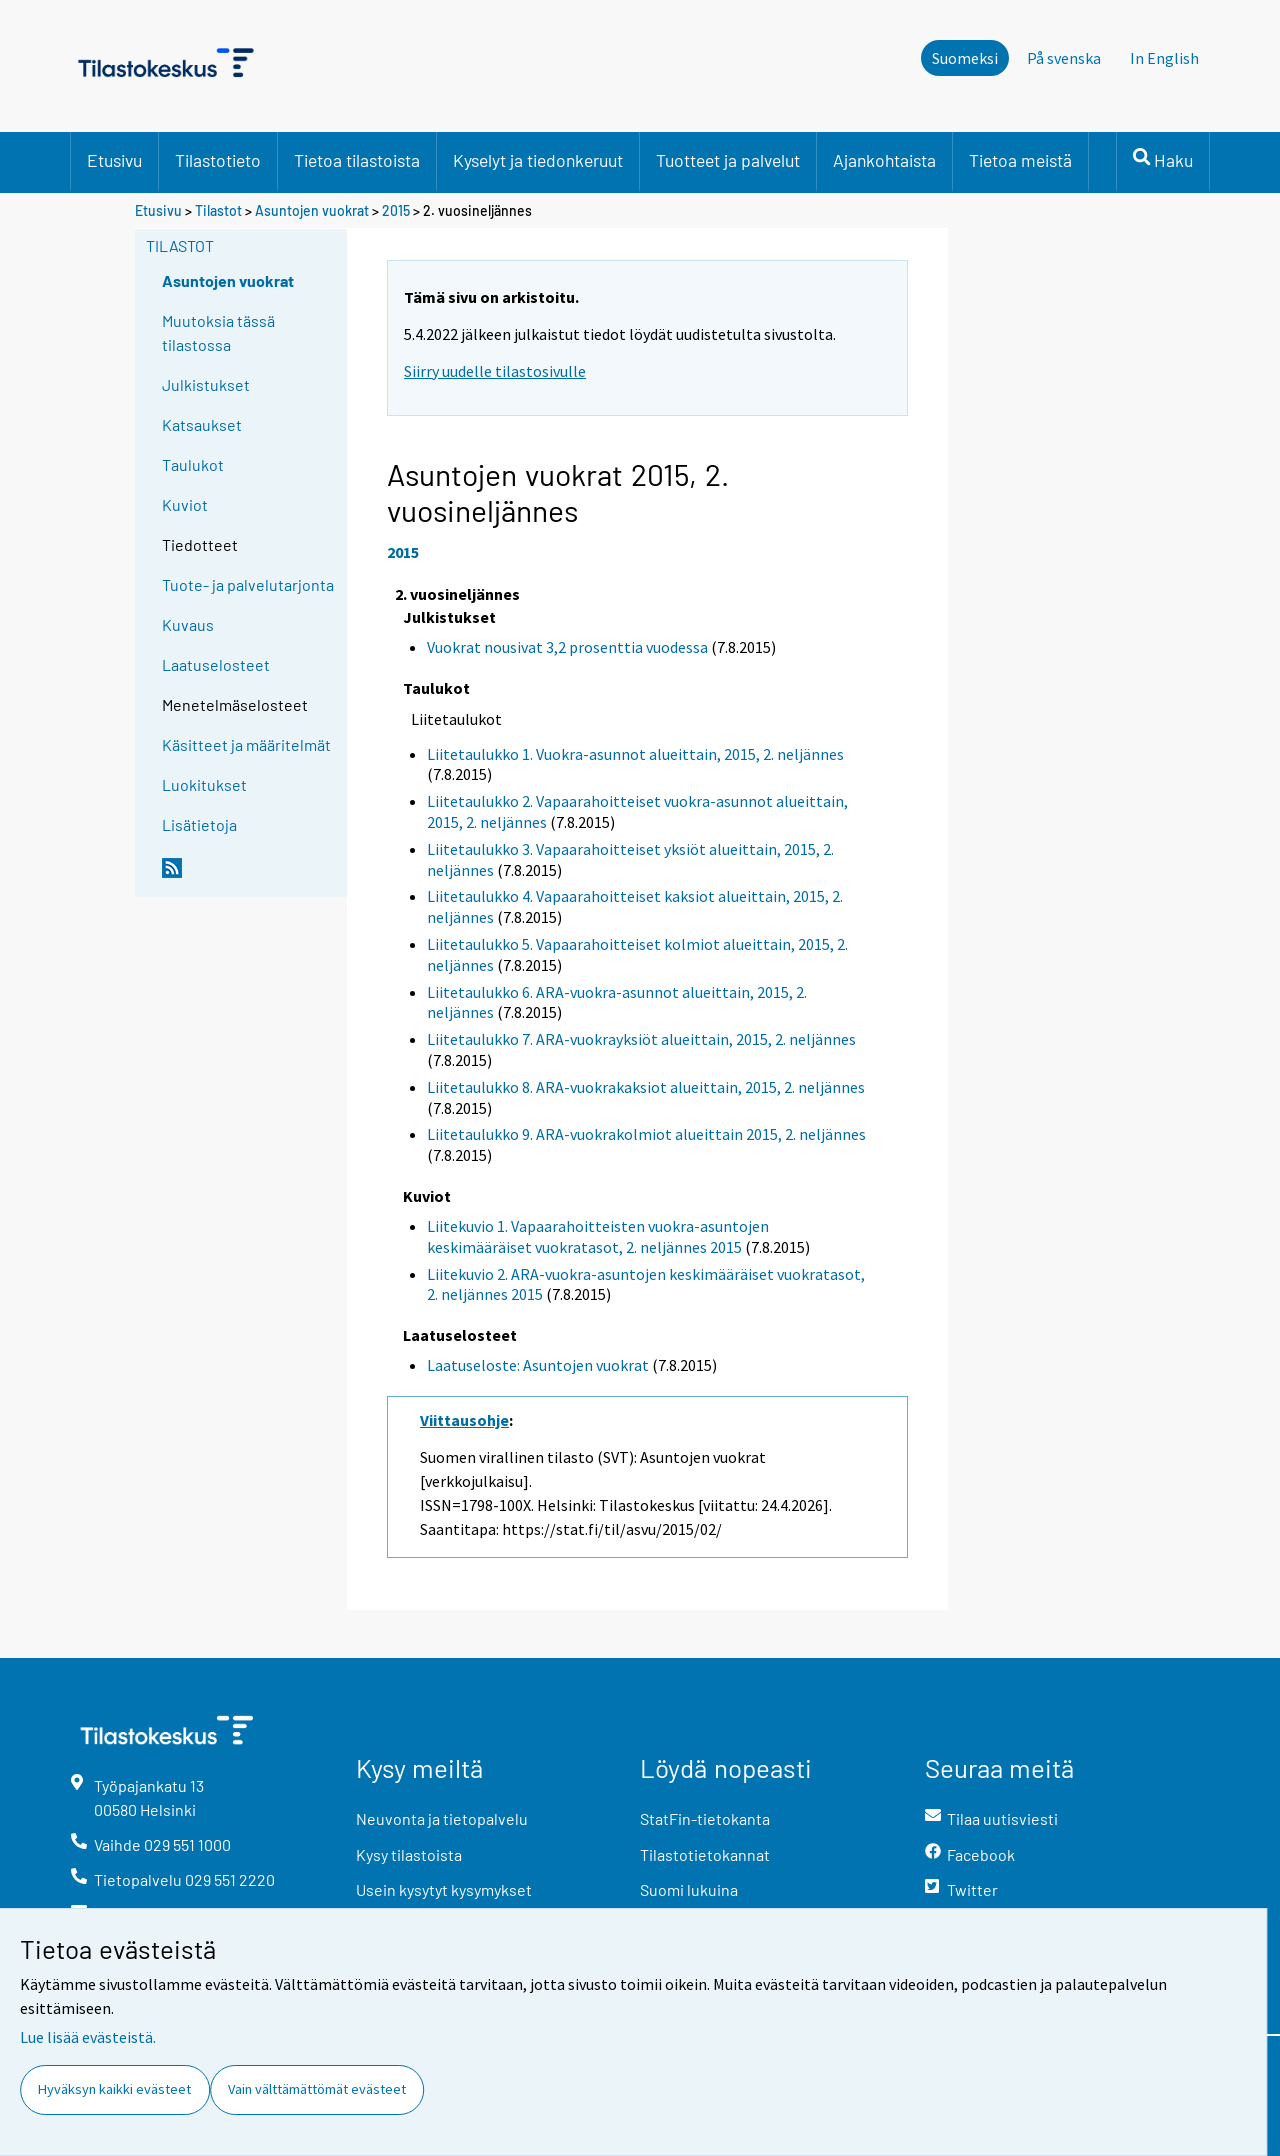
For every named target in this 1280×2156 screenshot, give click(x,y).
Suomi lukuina (689, 1889)
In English (1164, 58)
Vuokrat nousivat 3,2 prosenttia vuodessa (567, 647)
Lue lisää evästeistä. (88, 2037)
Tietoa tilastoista (357, 160)
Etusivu (114, 160)
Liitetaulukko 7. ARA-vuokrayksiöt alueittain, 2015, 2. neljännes (641, 1039)
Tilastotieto (218, 160)
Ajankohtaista (884, 160)
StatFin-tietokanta (705, 1818)
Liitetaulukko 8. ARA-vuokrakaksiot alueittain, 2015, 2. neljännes (646, 1087)
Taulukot (193, 464)
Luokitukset (204, 784)
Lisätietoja (199, 824)
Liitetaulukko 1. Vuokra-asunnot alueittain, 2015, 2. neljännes (635, 754)
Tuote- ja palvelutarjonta (248, 584)
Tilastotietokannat (705, 1854)
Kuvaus (188, 624)
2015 (396, 210)
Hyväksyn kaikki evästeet (114, 2089)
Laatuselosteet (216, 664)
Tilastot (218, 210)
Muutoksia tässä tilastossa (218, 332)
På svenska (1064, 58)
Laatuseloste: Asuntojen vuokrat (538, 1365)
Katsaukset (202, 424)
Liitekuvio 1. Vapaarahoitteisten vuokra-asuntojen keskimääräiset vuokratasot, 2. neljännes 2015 (598, 1236)
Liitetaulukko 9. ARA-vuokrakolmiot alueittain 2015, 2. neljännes (646, 1134)
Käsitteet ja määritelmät (246, 744)
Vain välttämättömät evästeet (317, 2089)
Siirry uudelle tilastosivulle (495, 371)
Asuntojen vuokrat (312, 210)
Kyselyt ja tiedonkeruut (538, 160)
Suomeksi (965, 58)
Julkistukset (206, 384)
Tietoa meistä (1020, 160)
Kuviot (185, 504)
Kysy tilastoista (409, 1854)
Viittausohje (464, 1420)
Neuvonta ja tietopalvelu (442, 1818)
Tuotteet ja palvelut (728, 160)
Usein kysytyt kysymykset (444, 1889)
